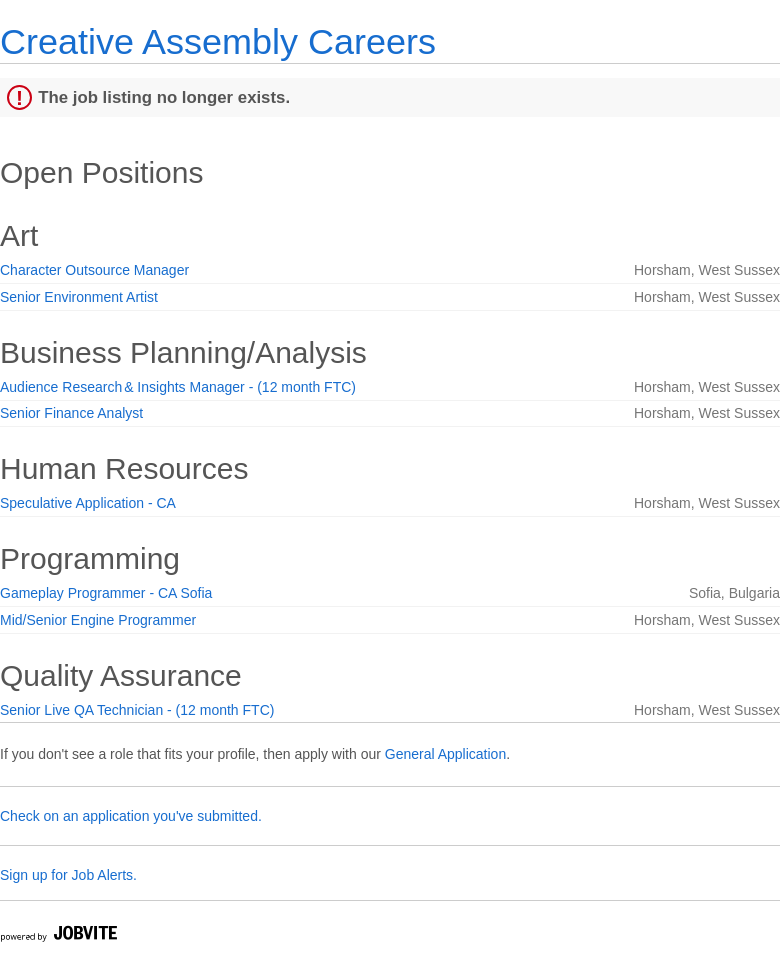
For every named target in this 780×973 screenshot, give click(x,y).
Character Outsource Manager (94, 270)
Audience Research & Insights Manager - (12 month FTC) (178, 387)
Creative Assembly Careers (218, 41)
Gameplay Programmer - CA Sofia (106, 593)
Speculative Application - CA (88, 503)
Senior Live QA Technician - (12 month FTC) (137, 710)
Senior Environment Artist (79, 297)
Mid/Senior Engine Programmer (98, 620)
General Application (445, 754)
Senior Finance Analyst (71, 413)
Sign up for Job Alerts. (68, 875)
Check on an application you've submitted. (131, 816)
